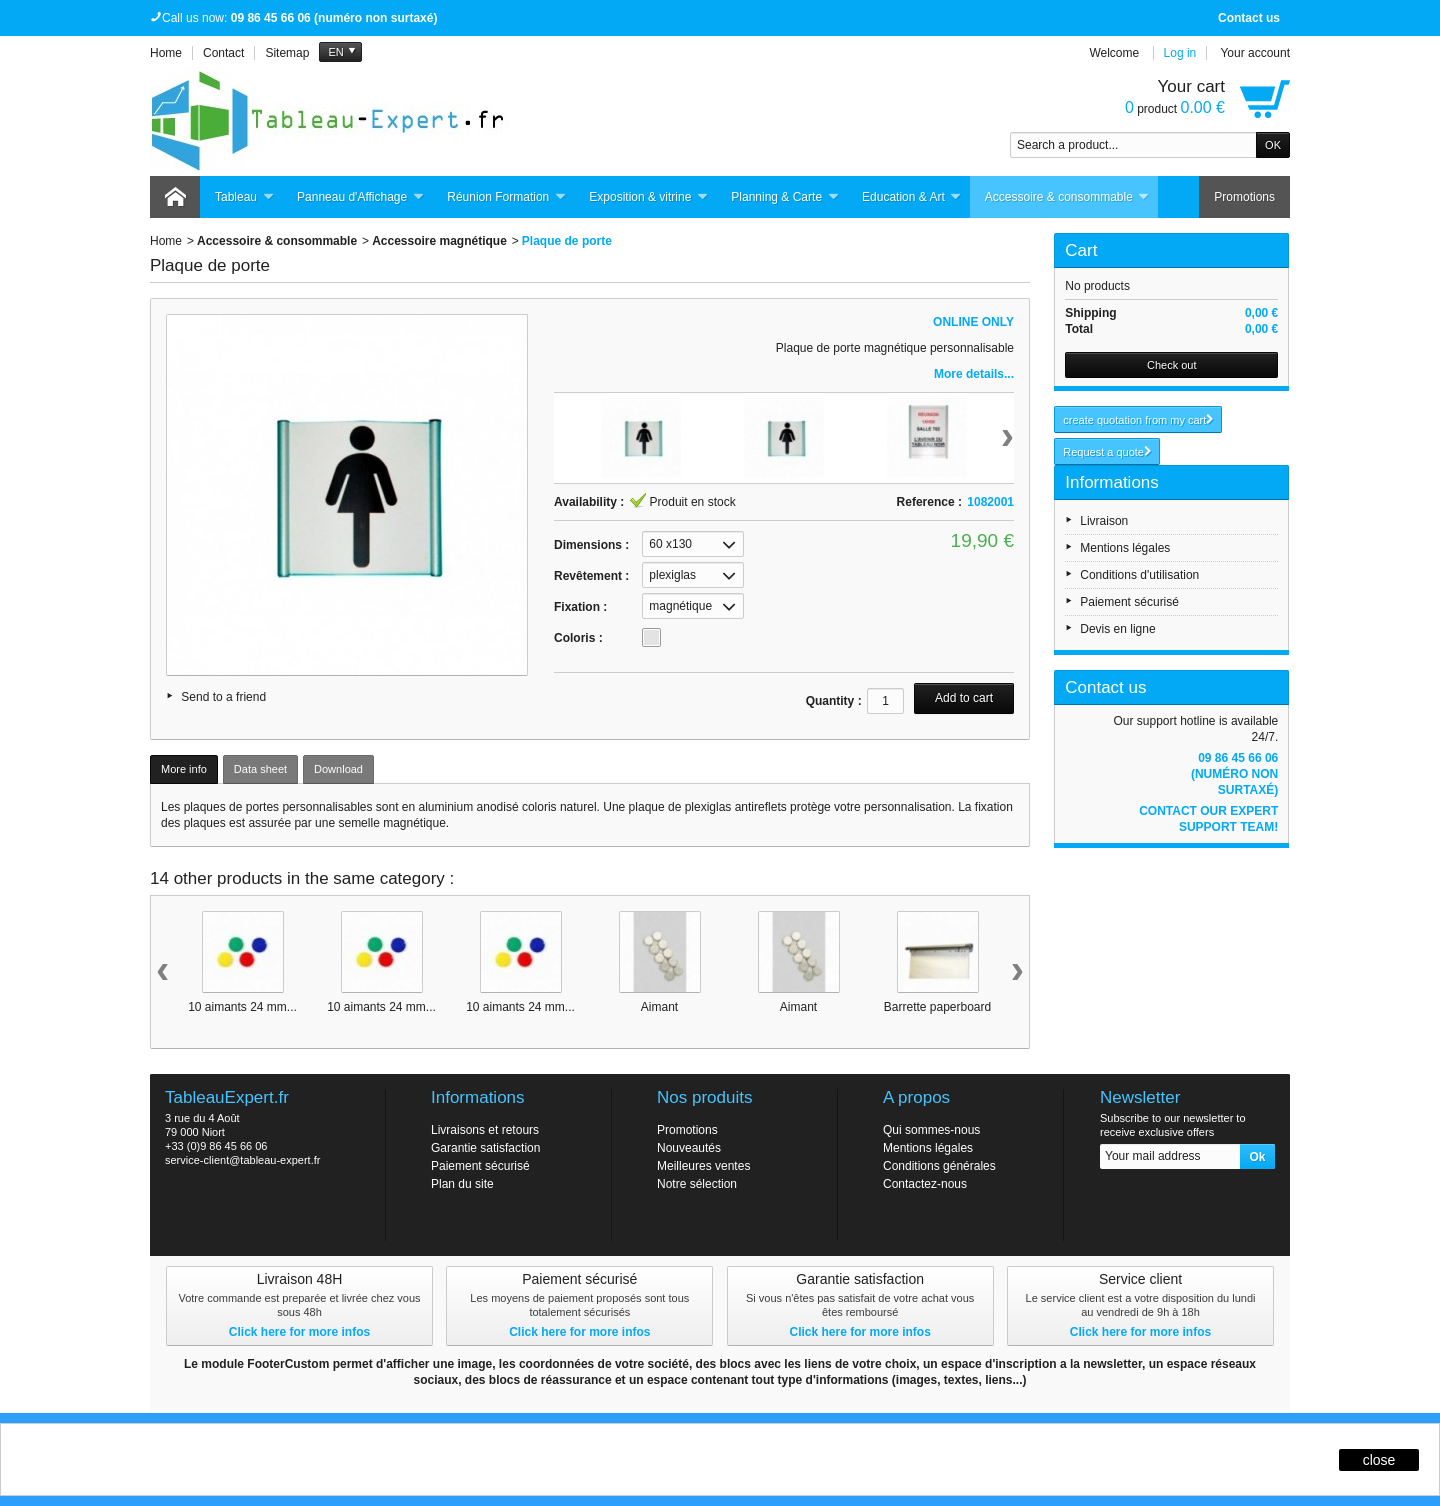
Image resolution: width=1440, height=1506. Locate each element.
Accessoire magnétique (439, 241)
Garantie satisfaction (485, 1148)
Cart (1081, 250)
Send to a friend (223, 697)
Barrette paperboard (937, 1007)
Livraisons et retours (485, 1130)
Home (166, 241)
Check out (1172, 365)
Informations (1112, 482)
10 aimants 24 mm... (242, 1007)
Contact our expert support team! (1208, 819)
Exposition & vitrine (648, 197)
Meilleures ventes (703, 1166)
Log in (1180, 53)
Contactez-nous (925, 1184)
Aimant (659, 1007)
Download (338, 769)
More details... (974, 374)
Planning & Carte (785, 197)
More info (184, 769)
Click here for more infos (299, 1332)
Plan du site (462, 1184)
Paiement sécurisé (1129, 602)
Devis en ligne (1117, 629)
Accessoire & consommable (1067, 197)
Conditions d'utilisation (1139, 575)
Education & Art (912, 197)
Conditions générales (939, 1166)
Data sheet (260, 769)
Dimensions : (591, 545)
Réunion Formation (506, 197)
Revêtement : (591, 576)
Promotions (1244, 197)
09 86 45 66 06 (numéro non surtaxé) (1234, 774)
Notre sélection (697, 1184)
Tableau (244, 197)
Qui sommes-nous (931, 1130)
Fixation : (580, 607)
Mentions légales (1125, 548)
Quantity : (834, 701)
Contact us (1249, 18)
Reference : (929, 502)
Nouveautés (689, 1148)
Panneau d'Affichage (360, 197)
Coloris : (578, 638)
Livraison (1104, 521)
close (1379, 1460)
